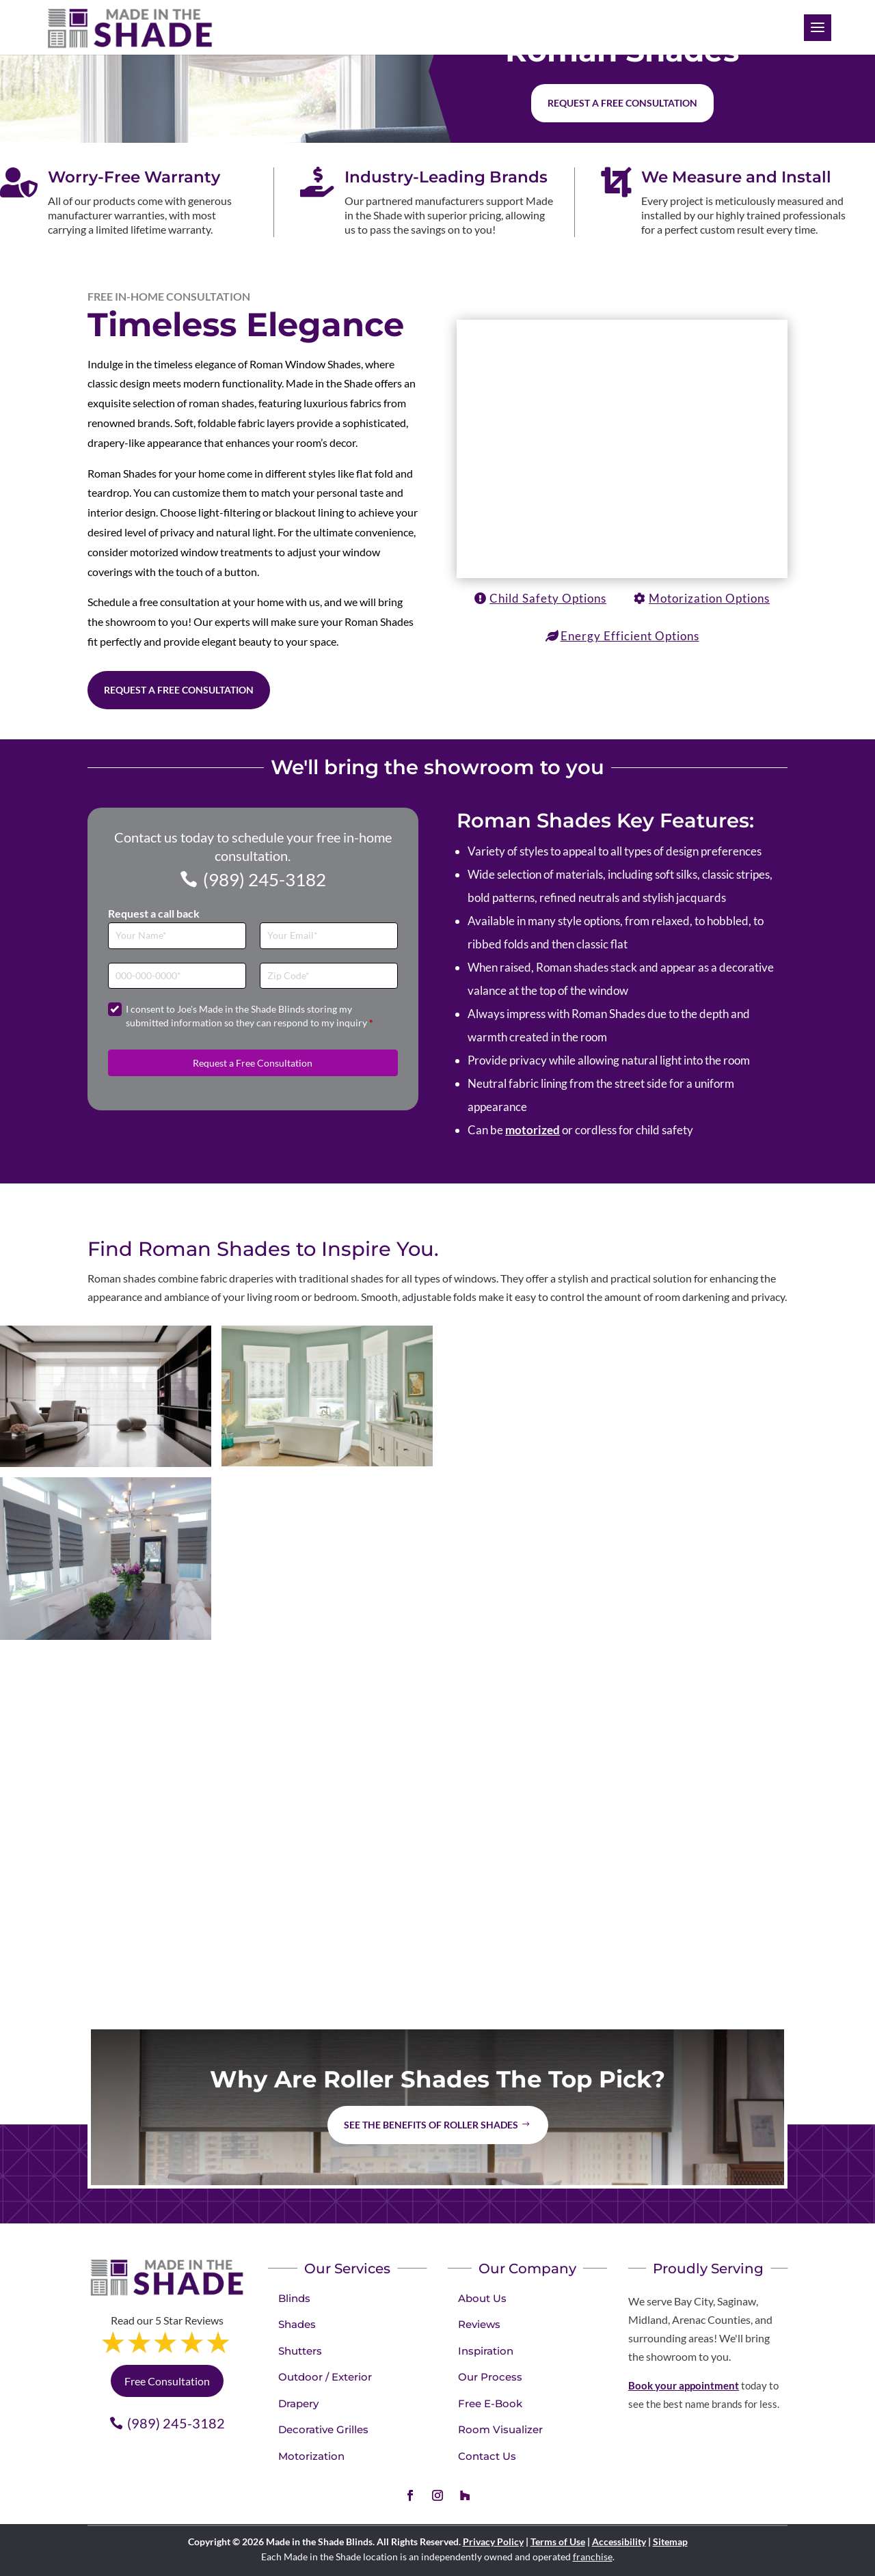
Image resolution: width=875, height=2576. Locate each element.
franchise (592, 2556)
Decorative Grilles (323, 2429)
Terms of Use (557, 2541)
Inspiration (485, 2350)
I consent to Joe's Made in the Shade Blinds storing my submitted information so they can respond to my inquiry (249, 1015)
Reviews (479, 2324)
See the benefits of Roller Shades (431, 2124)
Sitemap (670, 2541)
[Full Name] (177, 935)
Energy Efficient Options (630, 636)
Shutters (300, 2350)
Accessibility (619, 2541)
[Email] (329, 935)
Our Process (490, 2376)
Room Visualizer (500, 2429)
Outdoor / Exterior (325, 2376)
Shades (297, 2324)
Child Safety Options (547, 598)
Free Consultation (167, 2380)
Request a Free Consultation (179, 690)
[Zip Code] (329, 976)
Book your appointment (683, 2385)
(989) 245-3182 (264, 879)
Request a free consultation (622, 103)
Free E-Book (490, 2403)
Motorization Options (709, 598)
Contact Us (487, 2456)
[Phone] (177, 976)
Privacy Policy (493, 2541)
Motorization (311, 2456)
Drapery (298, 2403)
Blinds (294, 2298)
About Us (482, 2298)
